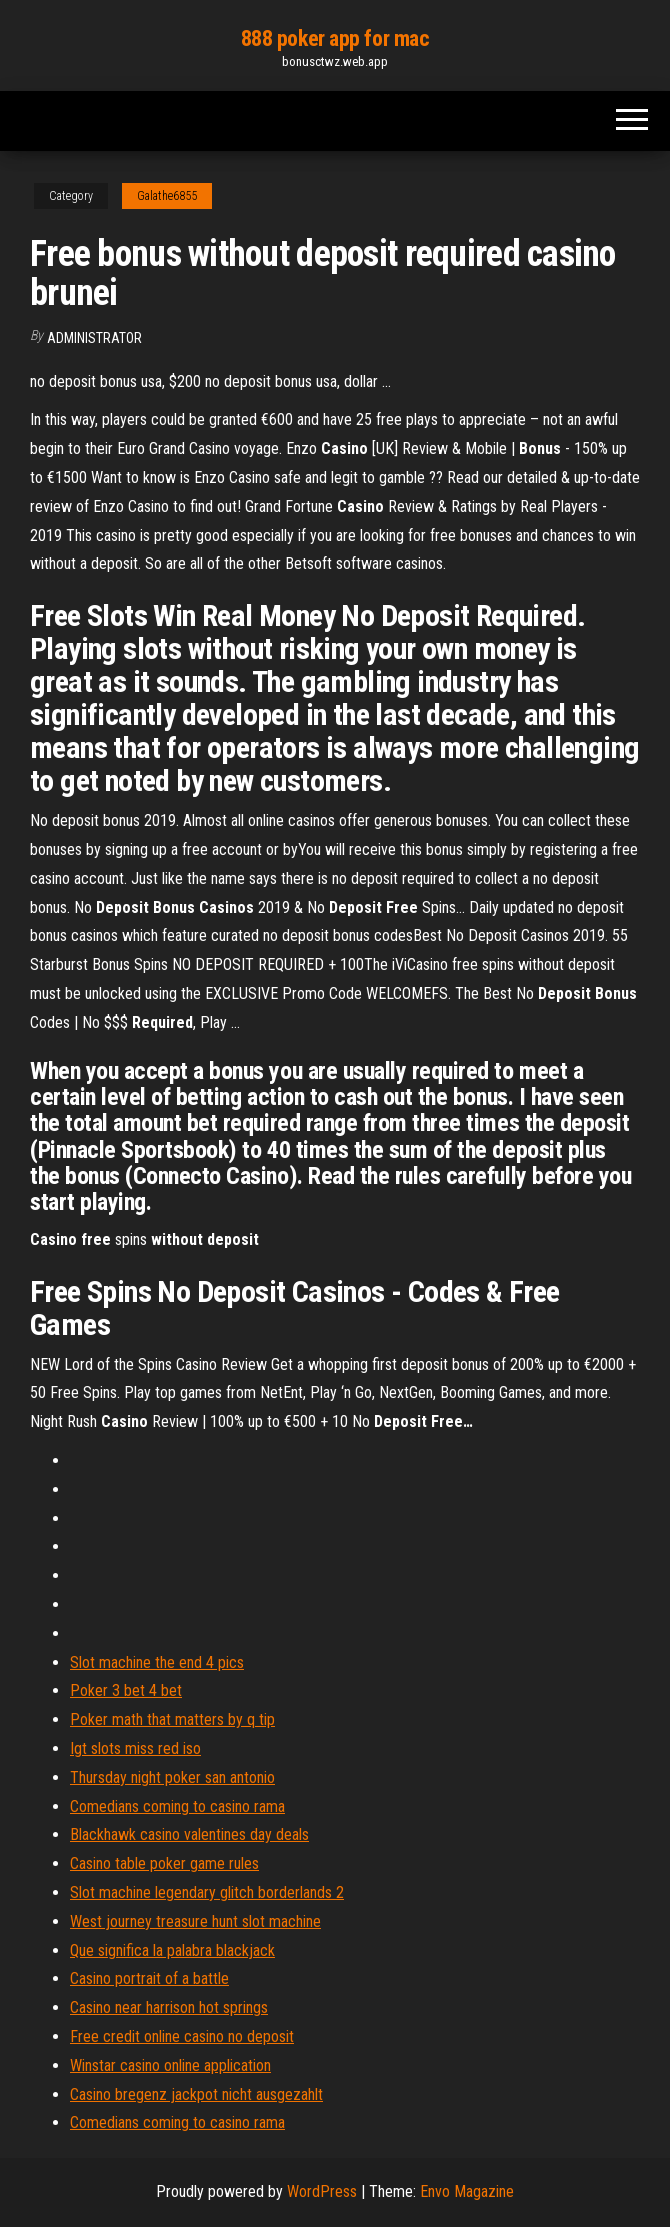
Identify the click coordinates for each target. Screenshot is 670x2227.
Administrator (94, 338)
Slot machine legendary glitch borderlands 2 (207, 1892)
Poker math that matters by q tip (172, 1719)
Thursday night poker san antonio (172, 1777)
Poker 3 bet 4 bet (126, 1690)
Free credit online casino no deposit (182, 2036)
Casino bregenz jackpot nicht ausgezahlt (196, 2094)
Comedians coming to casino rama (177, 1806)
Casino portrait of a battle (149, 1978)
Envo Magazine (467, 2191)
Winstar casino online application (170, 2065)
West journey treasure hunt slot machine (195, 1921)
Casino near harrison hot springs (169, 2007)
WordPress (322, 2191)
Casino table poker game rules (164, 1863)
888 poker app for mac (335, 38)
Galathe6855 (167, 196)
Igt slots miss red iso (135, 1748)
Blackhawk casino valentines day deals (189, 1834)
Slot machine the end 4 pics (157, 1662)
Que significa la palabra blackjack (172, 1950)
